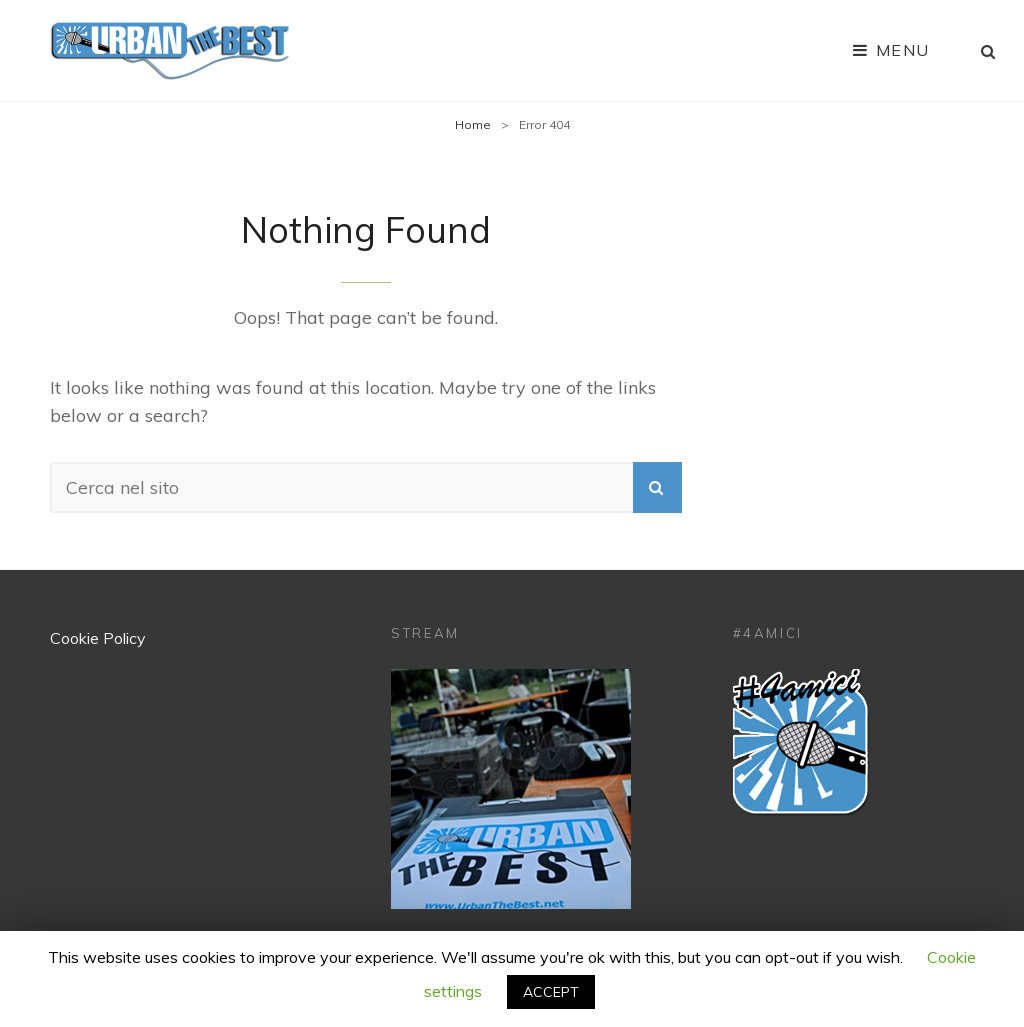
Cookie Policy (98, 638)
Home (473, 124)
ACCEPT (551, 992)
